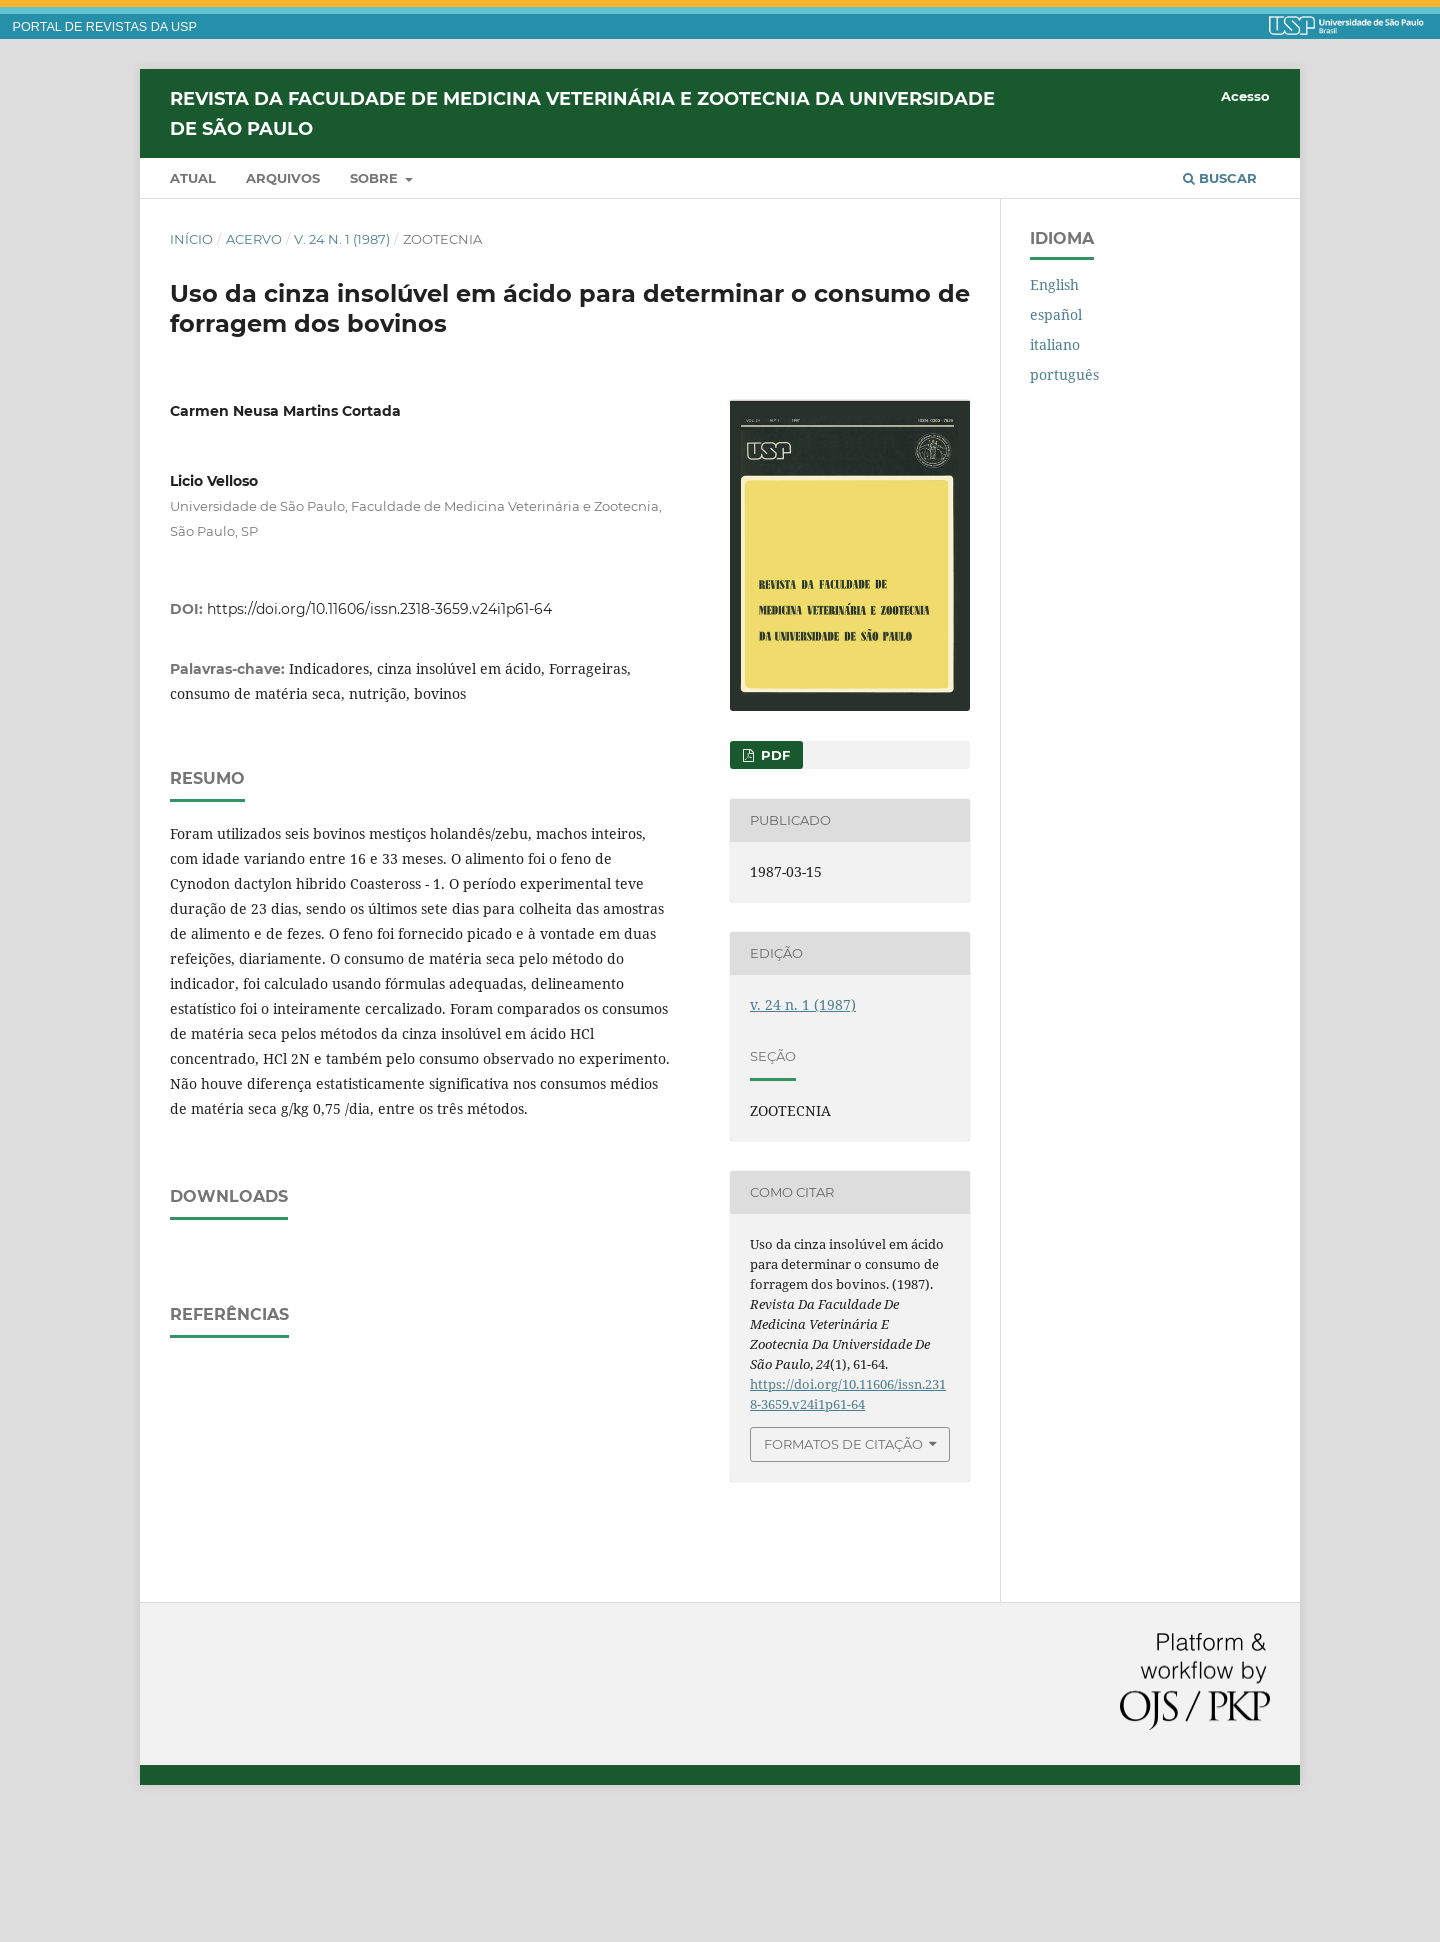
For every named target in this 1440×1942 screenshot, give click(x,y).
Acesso (1245, 96)
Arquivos (283, 178)
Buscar (1220, 178)
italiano (1055, 344)
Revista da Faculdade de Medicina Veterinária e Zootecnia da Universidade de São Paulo (582, 113)
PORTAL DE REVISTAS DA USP (105, 27)
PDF (773, 755)
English (1054, 284)
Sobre (376, 178)
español (1056, 314)
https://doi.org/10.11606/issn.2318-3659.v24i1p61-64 (379, 609)
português (1064, 374)
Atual (193, 178)
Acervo (254, 239)
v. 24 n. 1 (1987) (342, 239)
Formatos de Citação (843, 1444)
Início (191, 239)
